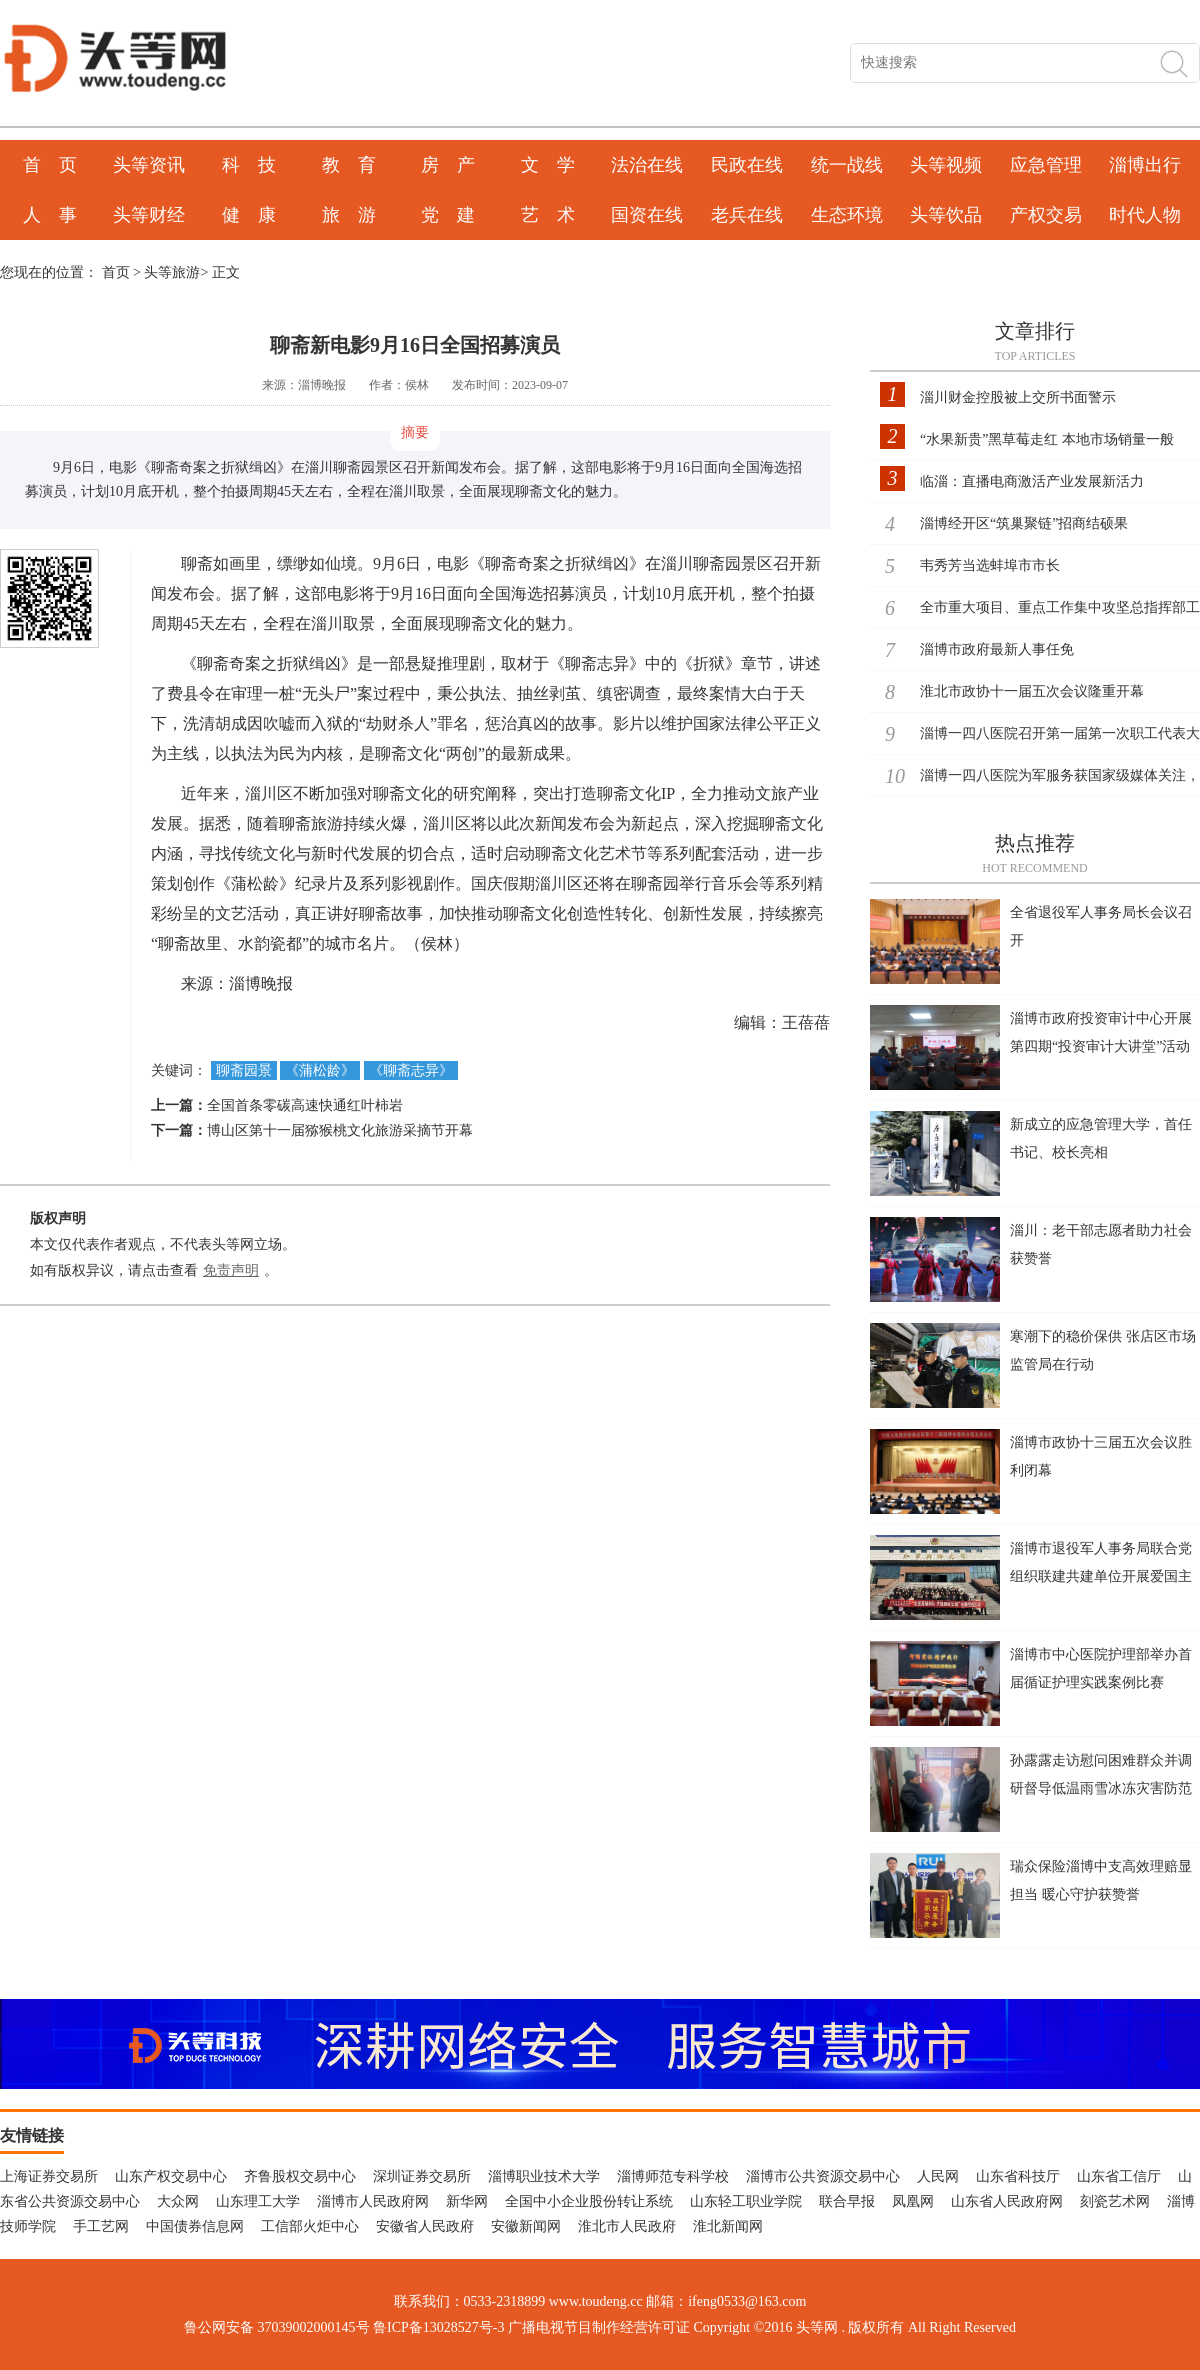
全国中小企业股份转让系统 (589, 2201)
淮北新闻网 (728, 2226)
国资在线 (647, 215)
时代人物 (1145, 215)
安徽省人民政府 (425, 2226)
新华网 (467, 2201)
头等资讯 (149, 165)
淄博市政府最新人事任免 (997, 649)
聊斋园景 (244, 1070)
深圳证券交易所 (422, 2176)
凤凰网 (913, 2201)
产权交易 (1046, 215)
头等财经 (149, 215)
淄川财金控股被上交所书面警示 (1018, 397)
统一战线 (847, 165)
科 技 (249, 165)
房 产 (448, 165)
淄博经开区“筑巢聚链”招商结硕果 (1024, 523)
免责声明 (231, 1270)
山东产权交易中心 (171, 2176)
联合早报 (847, 2201)
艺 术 (548, 215)
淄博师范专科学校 (673, 2176)
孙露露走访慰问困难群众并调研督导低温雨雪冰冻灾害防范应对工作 (1101, 1788)
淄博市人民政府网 (373, 2201)
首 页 (50, 165)
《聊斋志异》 (411, 1070)
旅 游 (349, 215)
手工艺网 (101, 2226)
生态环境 (847, 215)
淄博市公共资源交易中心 (823, 2176)
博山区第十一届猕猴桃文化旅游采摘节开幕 (340, 1130)
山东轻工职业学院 (746, 2201)
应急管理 (1046, 165)
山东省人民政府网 (1007, 2201)
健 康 (249, 215)
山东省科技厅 (1018, 2176)
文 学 (548, 165)
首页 (116, 272)
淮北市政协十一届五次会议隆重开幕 (1032, 691)
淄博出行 (1145, 165)
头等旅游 (172, 272)
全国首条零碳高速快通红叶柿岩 (305, 1105)
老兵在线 (747, 215)
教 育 (349, 165)
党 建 (448, 215)
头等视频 (946, 165)
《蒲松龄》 (320, 1070)
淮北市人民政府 (627, 2226)
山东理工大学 (258, 2201)
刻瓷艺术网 (1115, 2201)
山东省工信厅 (1119, 2176)
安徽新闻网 (526, 2226)
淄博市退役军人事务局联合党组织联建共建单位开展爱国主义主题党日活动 (1101, 1576)
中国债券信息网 (195, 2226)
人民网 (938, 2176)
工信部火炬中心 (310, 2226)
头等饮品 (946, 215)
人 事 (50, 215)
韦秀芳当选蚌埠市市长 (990, 565)
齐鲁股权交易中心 (300, 2176)
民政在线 (747, 165)
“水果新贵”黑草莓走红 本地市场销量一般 (1047, 439)
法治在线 (647, 165)
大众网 (178, 2201)
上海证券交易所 (49, 2176)
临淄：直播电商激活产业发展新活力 (1032, 481)
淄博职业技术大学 (544, 2176)
